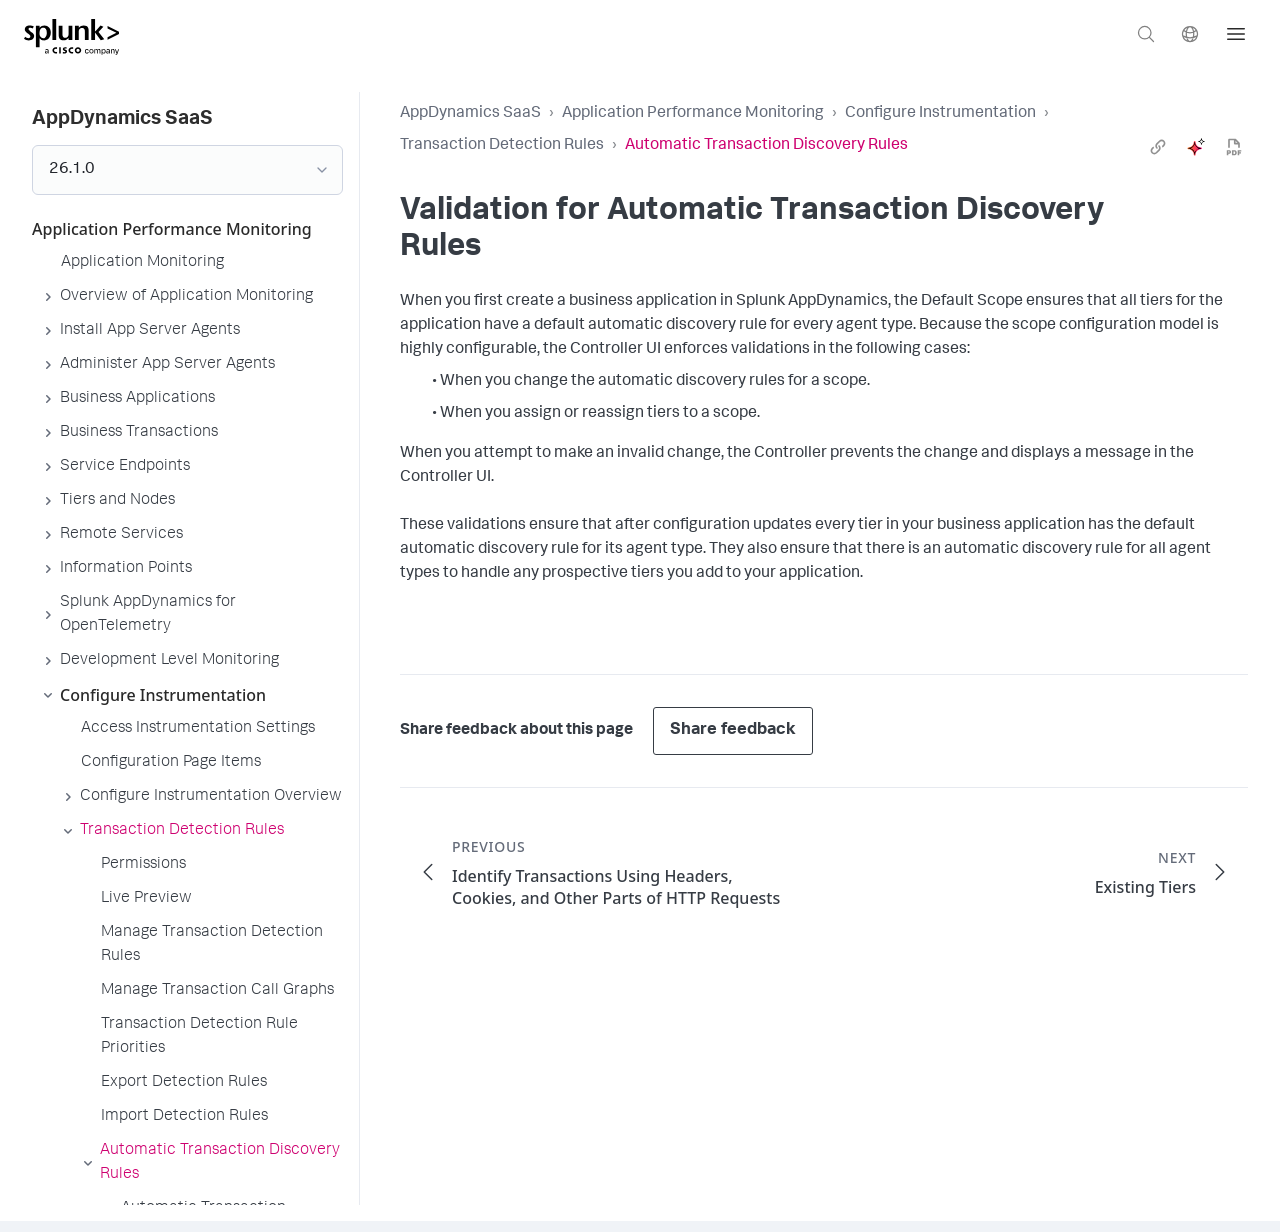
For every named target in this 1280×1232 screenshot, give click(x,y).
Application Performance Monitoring (693, 114)
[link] (1158, 147)
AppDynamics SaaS (470, 114)
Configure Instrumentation (940, 114)
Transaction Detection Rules (502, 146)
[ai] (1196, 147)
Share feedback (733, 730)
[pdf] (1234, 147)
